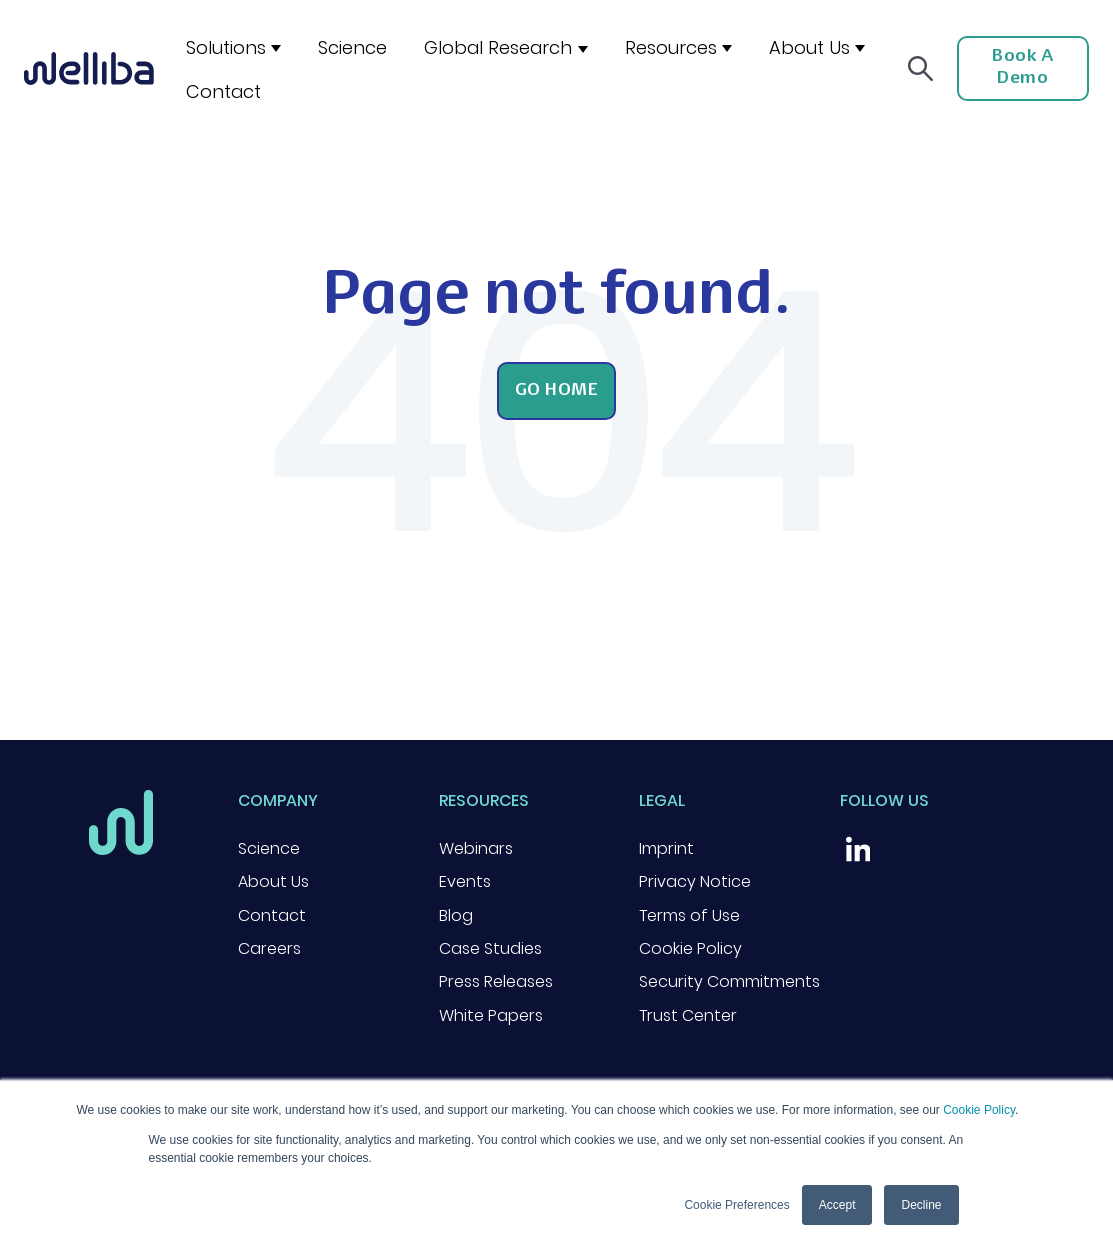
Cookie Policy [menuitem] (690, 948)
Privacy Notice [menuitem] (695, 881)
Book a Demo (1022, 68)
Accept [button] (837, 1205)
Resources (671, 47)
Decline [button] (921, 1205)
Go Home (557, 391)
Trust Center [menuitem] (688, 1015)
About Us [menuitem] (273, 881)
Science (352, 47)
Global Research (498, 47)
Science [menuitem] (269, 848)
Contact (223, 91)
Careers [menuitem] (269, 948)
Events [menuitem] (465, 881)
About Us (809, 47)
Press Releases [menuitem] (496, 981)
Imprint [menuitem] (666, 848)
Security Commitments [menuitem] (729, 981)
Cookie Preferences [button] (736, 1205)
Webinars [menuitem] (476, 848)
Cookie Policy (979, 1110)
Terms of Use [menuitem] (689, 915)
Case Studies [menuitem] (490, 948)
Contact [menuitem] (272, 915)
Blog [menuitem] (456, 915)
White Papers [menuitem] (491, 1015)
